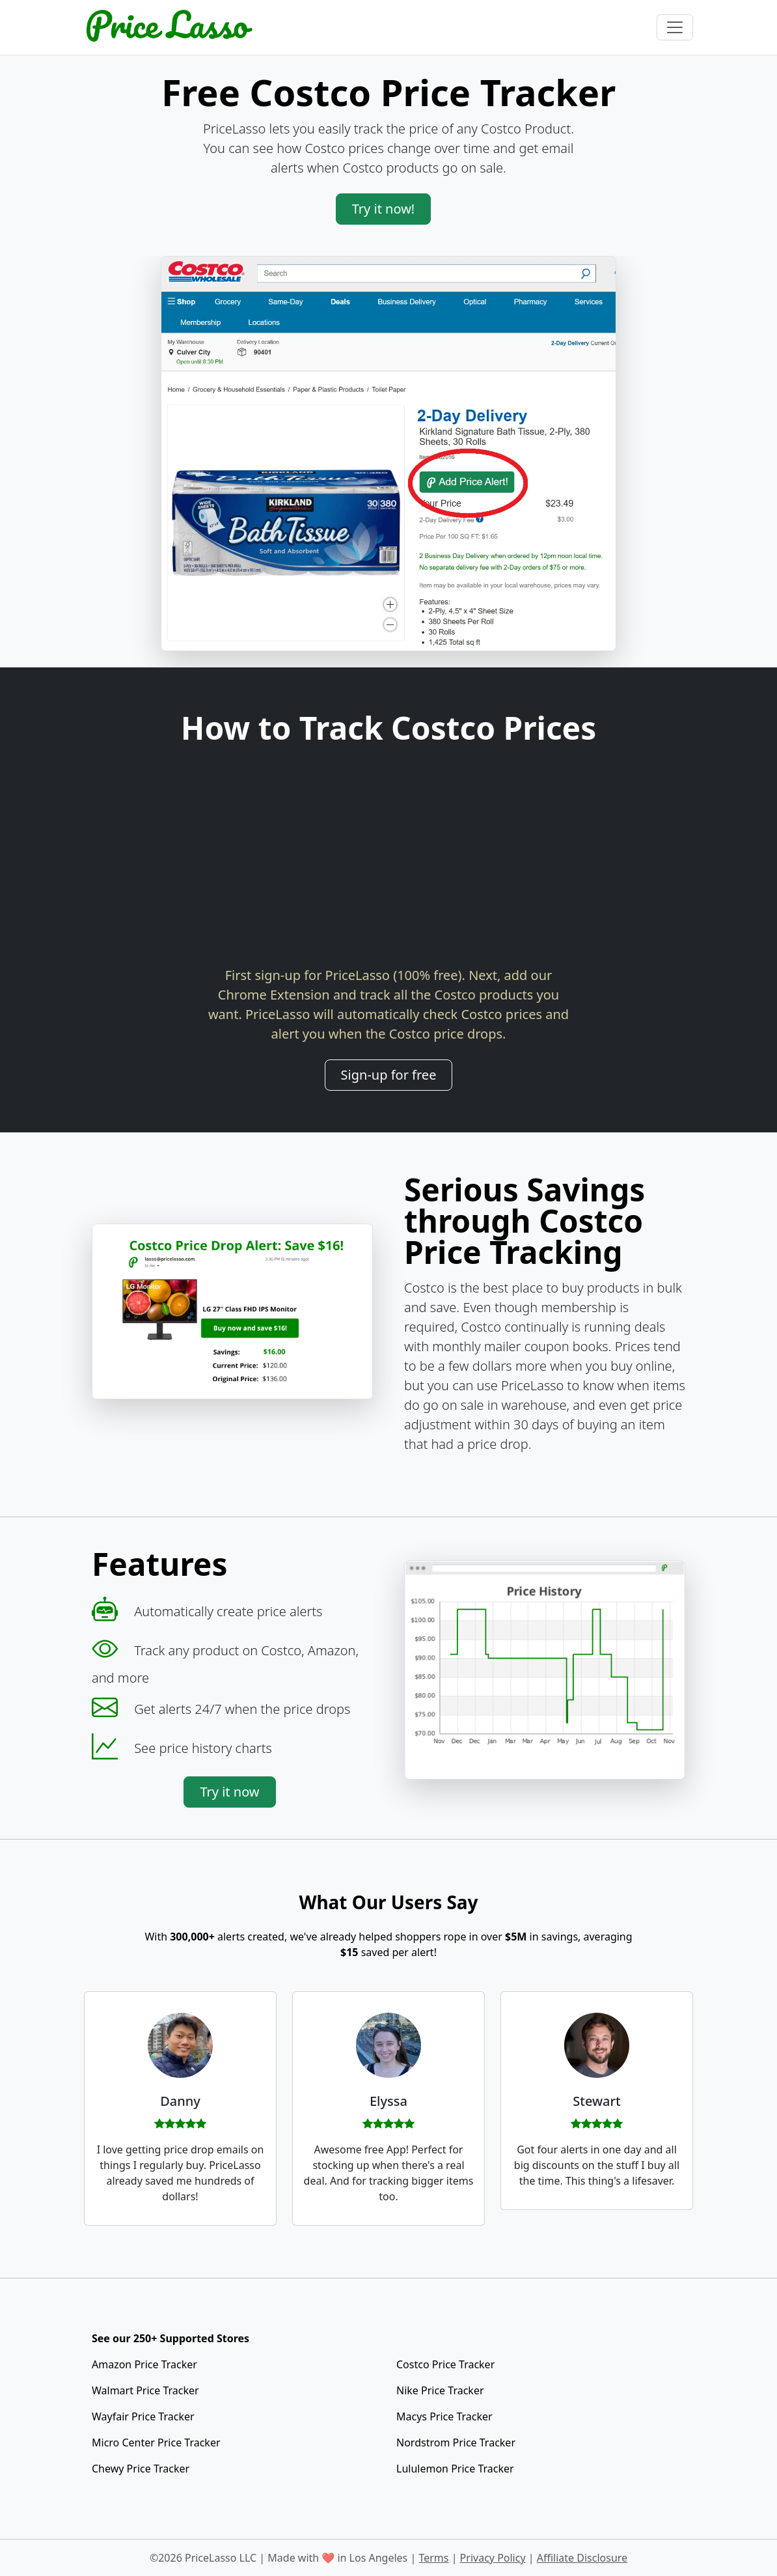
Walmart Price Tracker (145, 2390)
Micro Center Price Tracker (156, 2442)
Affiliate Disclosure (582, 2558)
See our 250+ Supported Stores (170, 2338)
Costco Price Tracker (445, 2364)
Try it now (229, 1791)
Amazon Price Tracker (144, 2364)
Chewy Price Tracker (140, 2468)
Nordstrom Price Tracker (455, 2442)
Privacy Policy (493, 2558)
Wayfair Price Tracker (143, 2416)
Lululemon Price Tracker (455, 2468)
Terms (433, 2558)
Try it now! (383, 208)
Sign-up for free (389, 1075)
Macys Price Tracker (444, 2416)
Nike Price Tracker (440, 2390)
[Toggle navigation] (675, 27)
